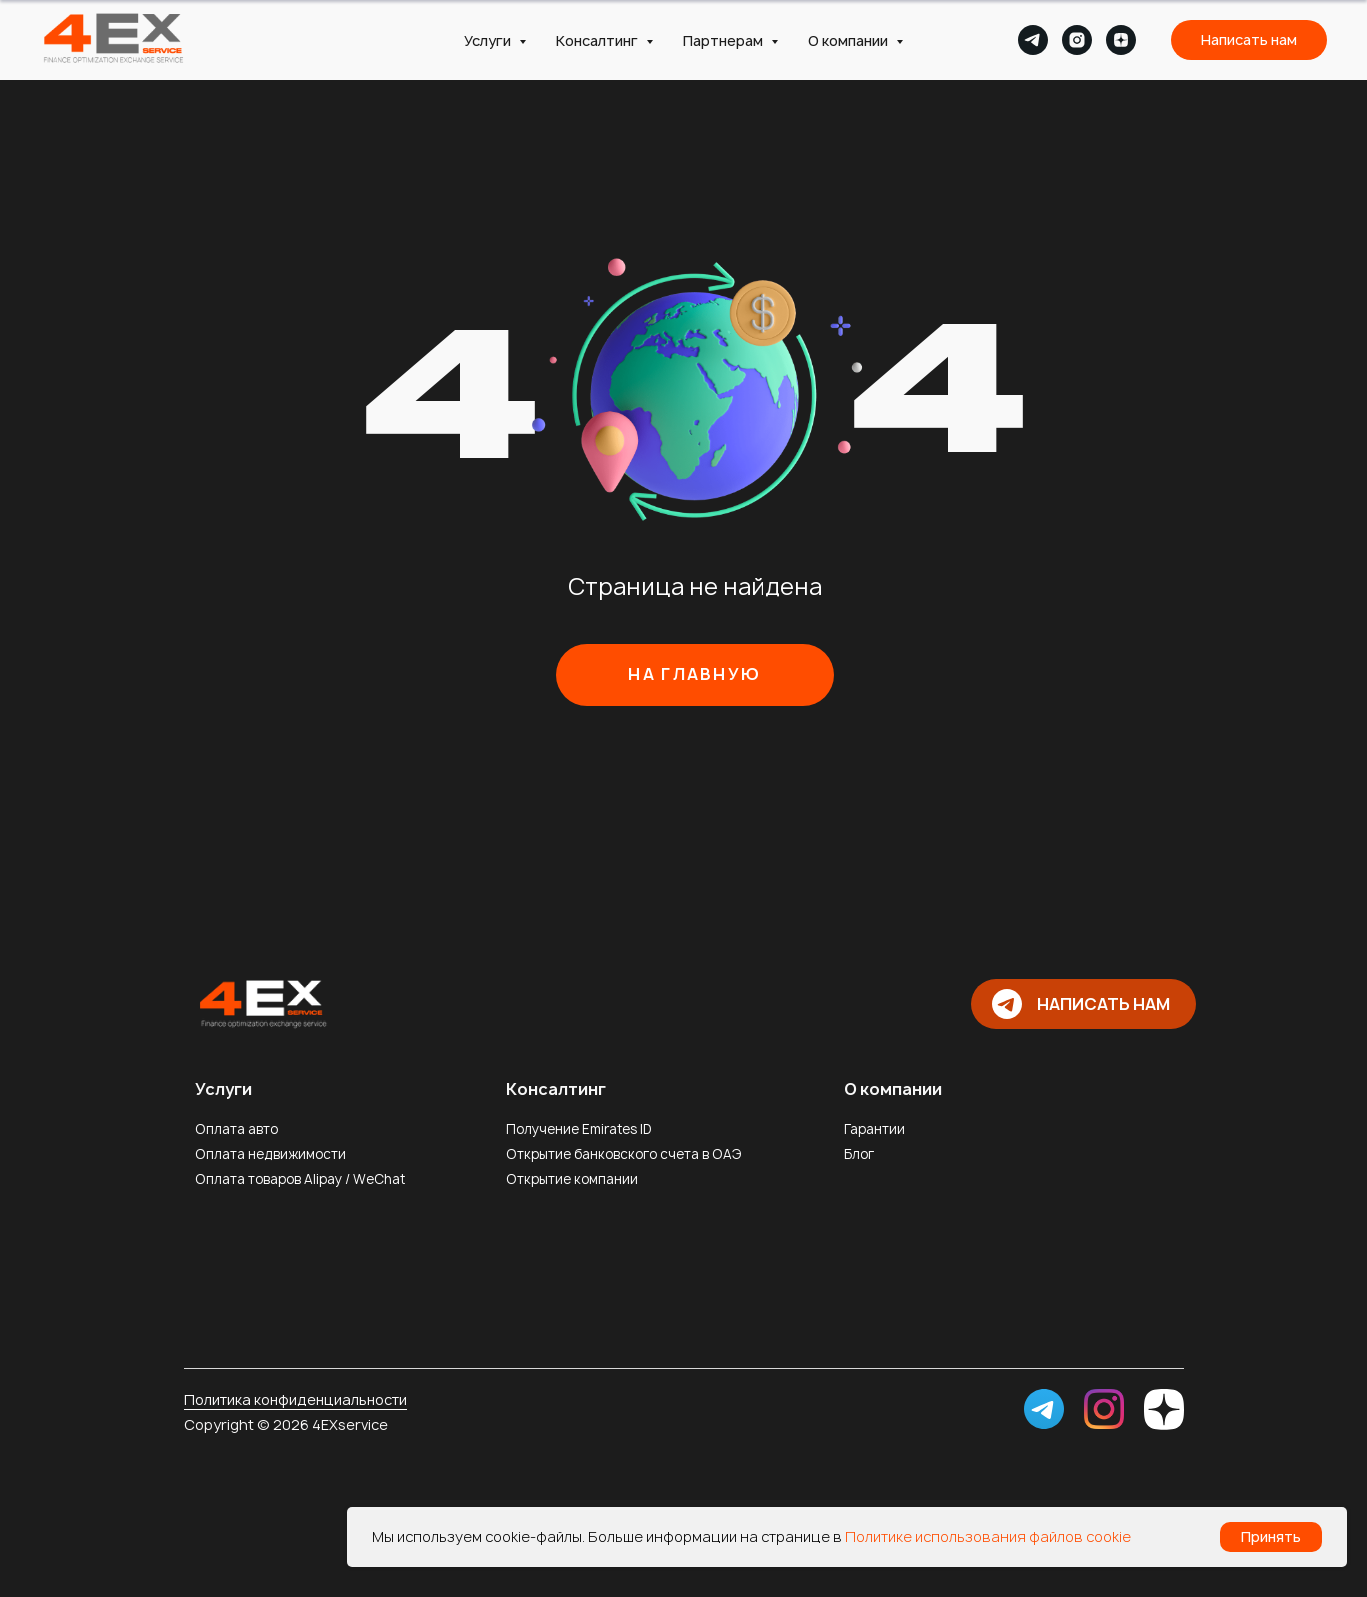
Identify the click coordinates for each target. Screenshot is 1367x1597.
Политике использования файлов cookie (988, 1536)
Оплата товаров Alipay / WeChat (300, 1179)
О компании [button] (849, 40)
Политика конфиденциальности (295, 1399)
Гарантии (874, 1129)
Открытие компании (572, 1179)
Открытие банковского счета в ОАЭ (624, 1154)
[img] (261, 1002)
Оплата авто (236, 1129)
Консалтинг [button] (598, 40)
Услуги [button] (489, 40)
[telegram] (1033, 40)
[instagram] (1077, 40)
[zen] (1121, 40)
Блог (859, 1154)
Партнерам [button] (724, 40)
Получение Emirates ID (579, 1129)
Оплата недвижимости (270, 1154)
